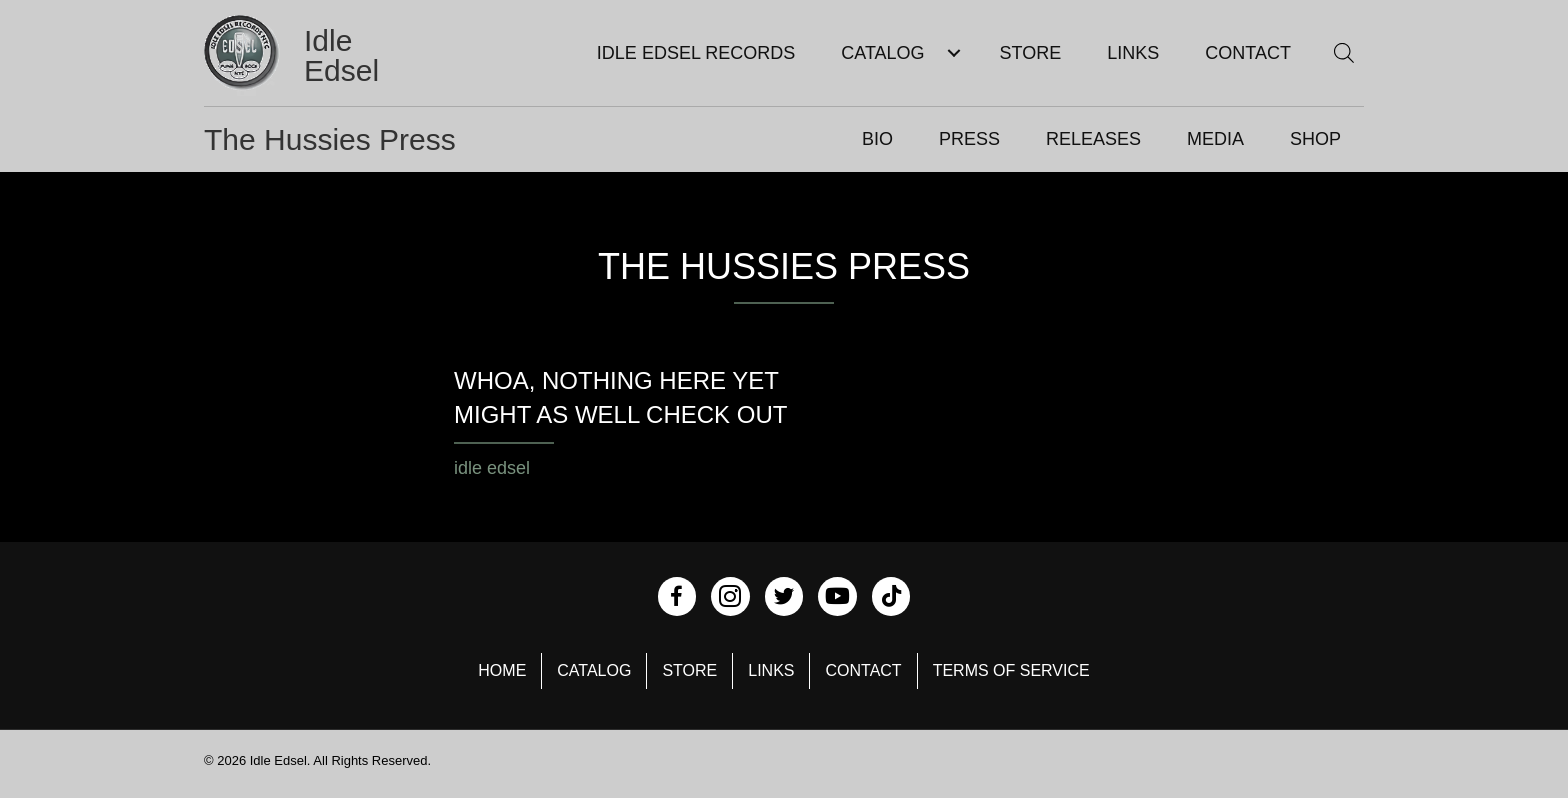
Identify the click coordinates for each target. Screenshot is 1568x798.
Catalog (594, 670)
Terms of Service (1011, 670)
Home (502, 670)
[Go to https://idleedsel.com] (318, 55)
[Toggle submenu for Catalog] (954, 53)
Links (771, 670)
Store (689, 670)
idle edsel (492, 468)
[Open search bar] (1344, 52)
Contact (863, 670)
